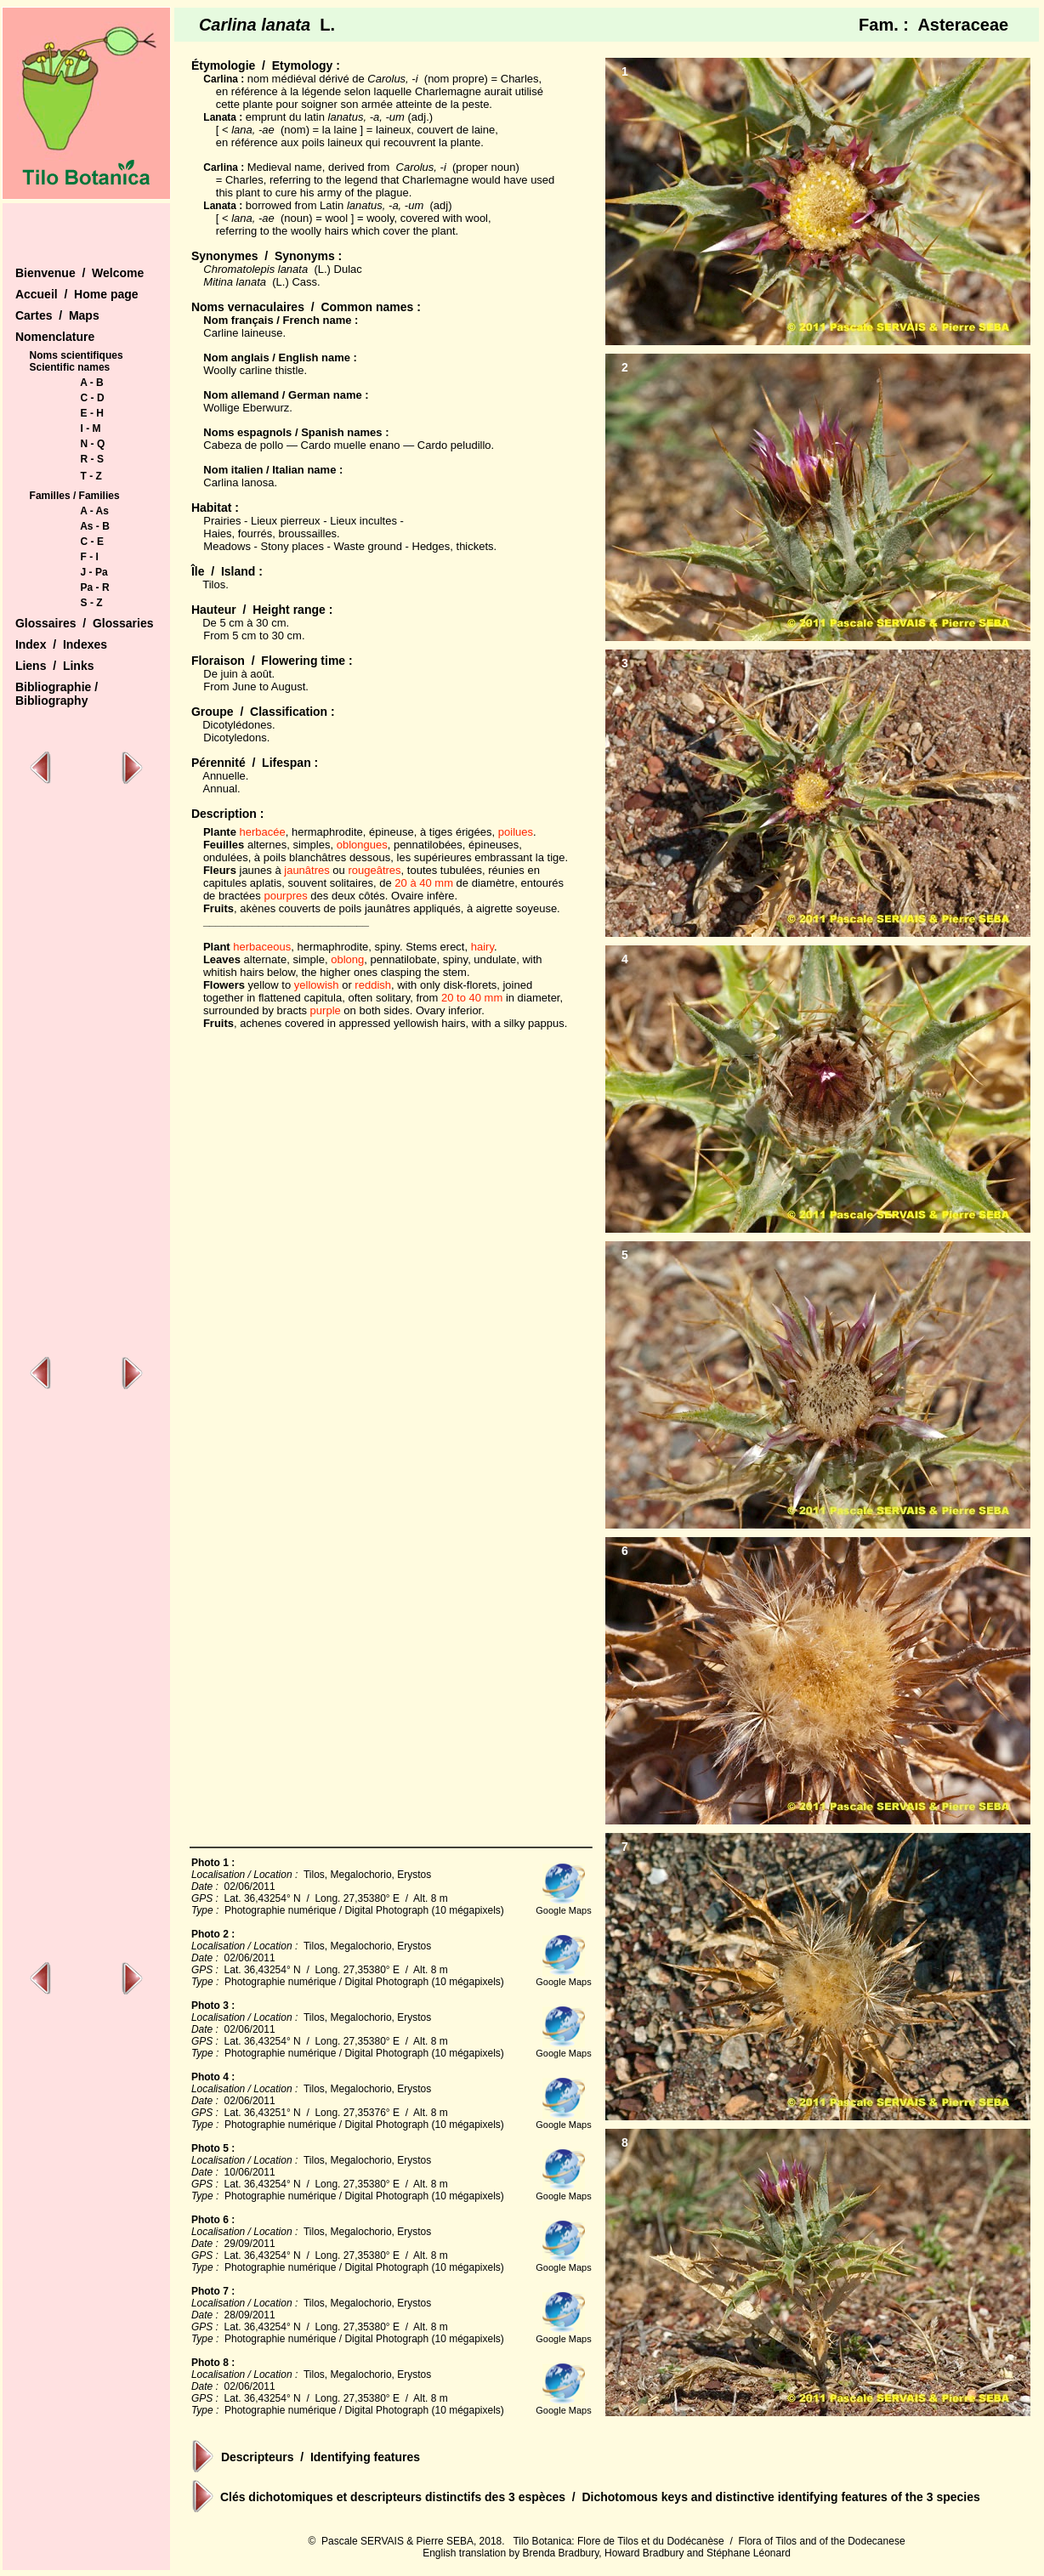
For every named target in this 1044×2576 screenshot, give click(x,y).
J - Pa (94, 572)
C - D (93, 398)
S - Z (92, 603)
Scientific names (70, 367)
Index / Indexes (61, 644)
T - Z (91, 476)
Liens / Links (54, 665)
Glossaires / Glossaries (84, 623)
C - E (92, 542)
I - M (91, 428)
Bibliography (51, 700)
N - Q (93, 444)
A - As (94, 511)
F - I (90, 557)
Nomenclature (54, 336)
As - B (95, 526)
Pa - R (95, 587)
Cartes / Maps (57, 315)
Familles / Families (75, 496)
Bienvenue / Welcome (79, 273)
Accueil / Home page (77, 294)
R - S (92, 459)
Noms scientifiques (76, 355)
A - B (92, 383)
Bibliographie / (56, 687)
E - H (92, 413)
